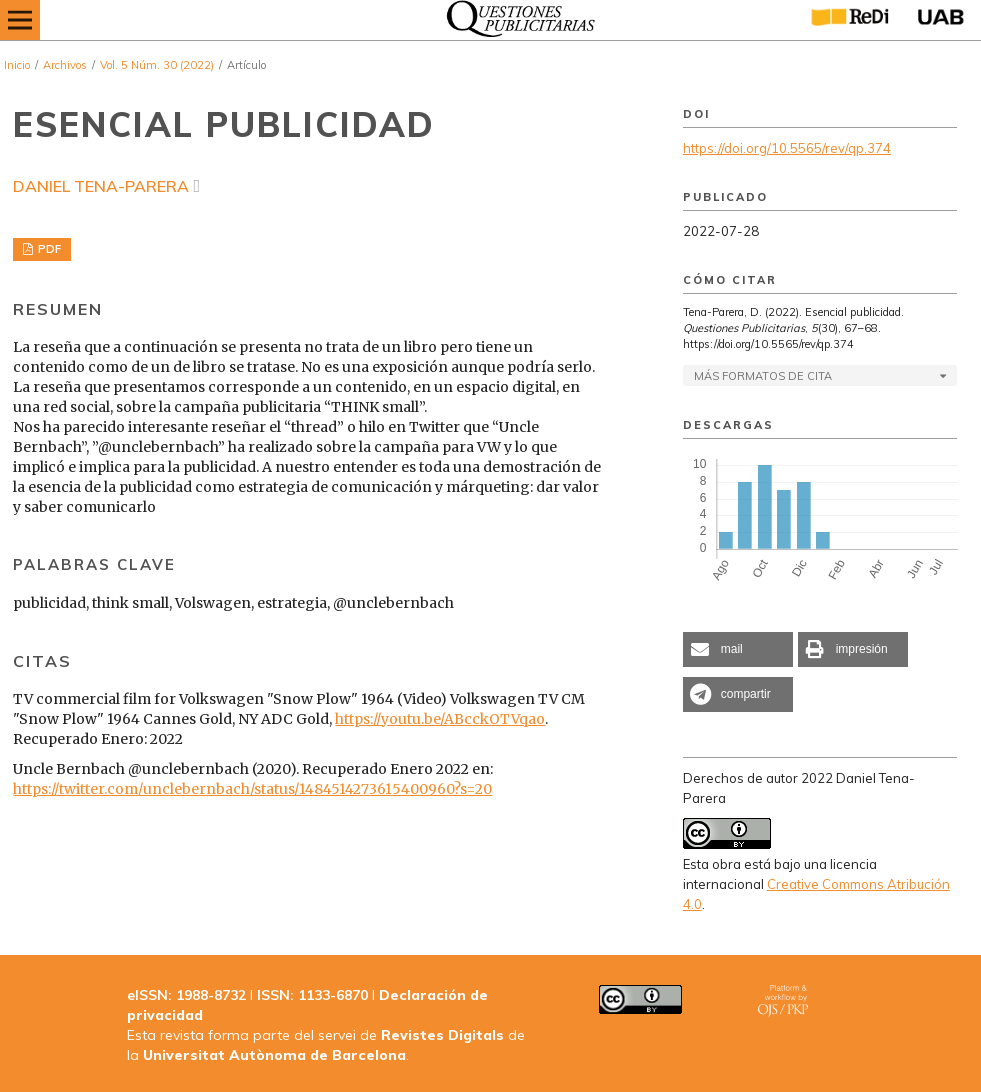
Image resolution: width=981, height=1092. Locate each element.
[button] (738, 649)
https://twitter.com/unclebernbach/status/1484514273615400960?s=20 (252, 789)
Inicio (17, 65)
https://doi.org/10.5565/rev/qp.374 (787, 148)
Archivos (65, 65)
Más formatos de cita (763, 376)
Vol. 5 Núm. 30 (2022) (157, 65)
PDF (48, 249)
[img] (515, 20)
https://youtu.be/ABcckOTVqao (440, 719)
